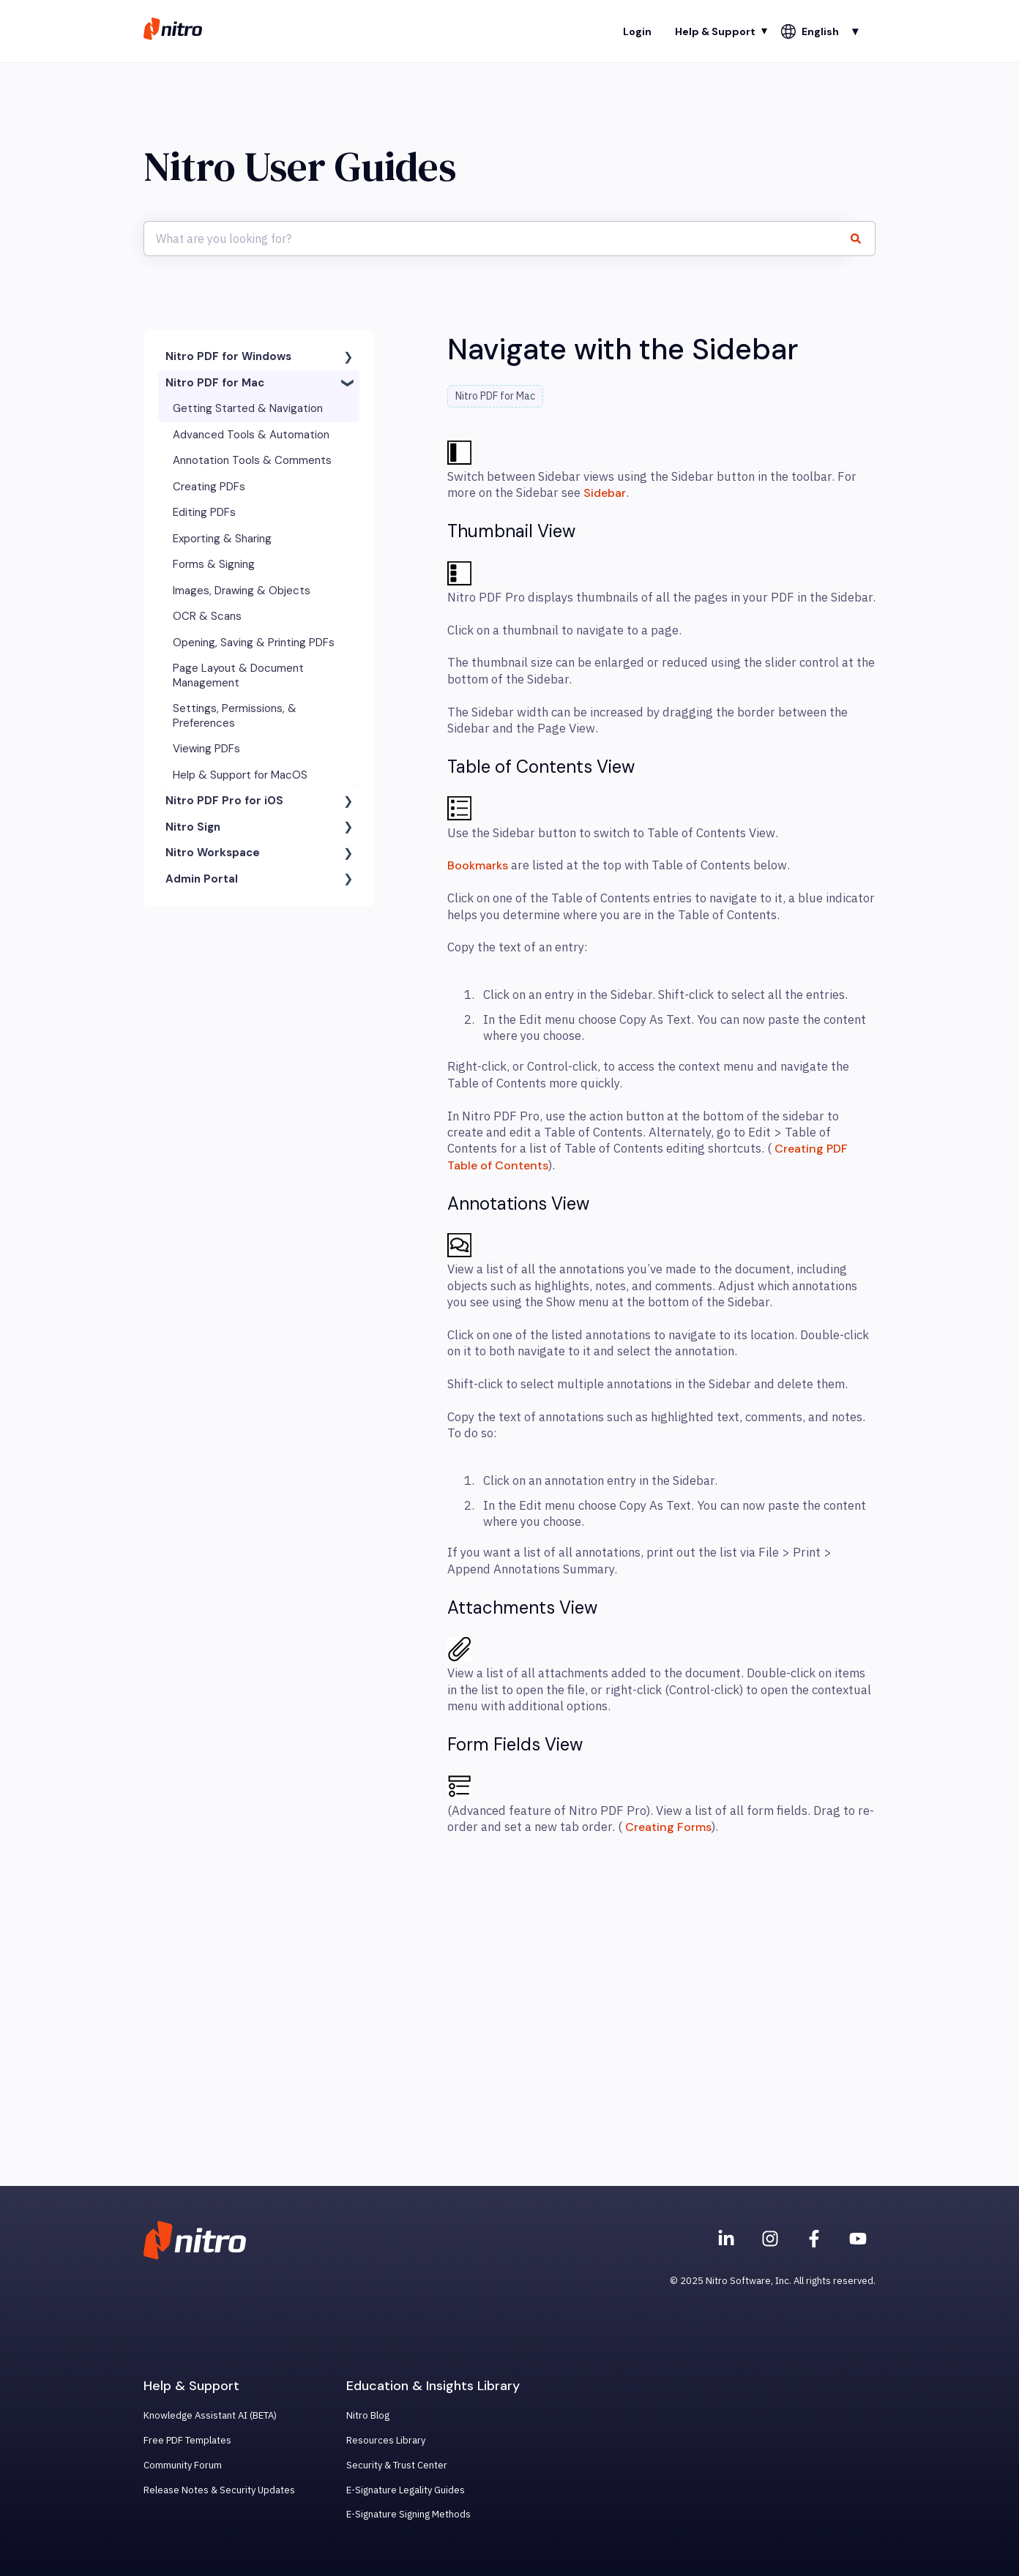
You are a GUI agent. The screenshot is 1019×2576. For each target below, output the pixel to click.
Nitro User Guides (299, 166)
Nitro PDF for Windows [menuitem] (228, 356)
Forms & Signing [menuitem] (214, 564)
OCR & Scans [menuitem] (207, 616)
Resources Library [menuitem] (385, 2440)
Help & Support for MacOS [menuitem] (240, 775)
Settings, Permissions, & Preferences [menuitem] (234, 715)
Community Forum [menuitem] (182, 2465)
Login (637, 31)
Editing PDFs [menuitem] (204, 512)
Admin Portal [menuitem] (201, 879)
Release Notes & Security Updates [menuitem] (219, 2490)
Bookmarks (477, 865)
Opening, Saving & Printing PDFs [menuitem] (254, 642)
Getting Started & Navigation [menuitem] (248, 408)
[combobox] (495, 238)
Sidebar (604, 493)
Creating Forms (668, 1827)
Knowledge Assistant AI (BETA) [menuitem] (210, 2415)
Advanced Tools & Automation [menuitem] (251, 434)
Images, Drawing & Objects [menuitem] (241, 590)
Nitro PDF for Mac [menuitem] (214, 382)
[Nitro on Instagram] (770, 2238)
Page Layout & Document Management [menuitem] (238, 675)
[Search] (862, 238)
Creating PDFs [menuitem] (209, 486)
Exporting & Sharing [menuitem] (222, 538)
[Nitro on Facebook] (814, 2238)
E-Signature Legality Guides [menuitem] (405, 2490)
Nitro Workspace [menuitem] (212, 852)
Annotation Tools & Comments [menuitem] (252, 460)
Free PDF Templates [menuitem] (187, 2440)
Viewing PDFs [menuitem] (206, 748)
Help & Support (715, 31)
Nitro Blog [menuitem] (367, 2415)
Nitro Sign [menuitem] (192, 827)
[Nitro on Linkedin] (726, 2238)
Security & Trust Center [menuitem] (396, 2465)
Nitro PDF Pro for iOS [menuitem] (224, 800)
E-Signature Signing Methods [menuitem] (408, 2514)
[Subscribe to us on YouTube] (858, 2238)
